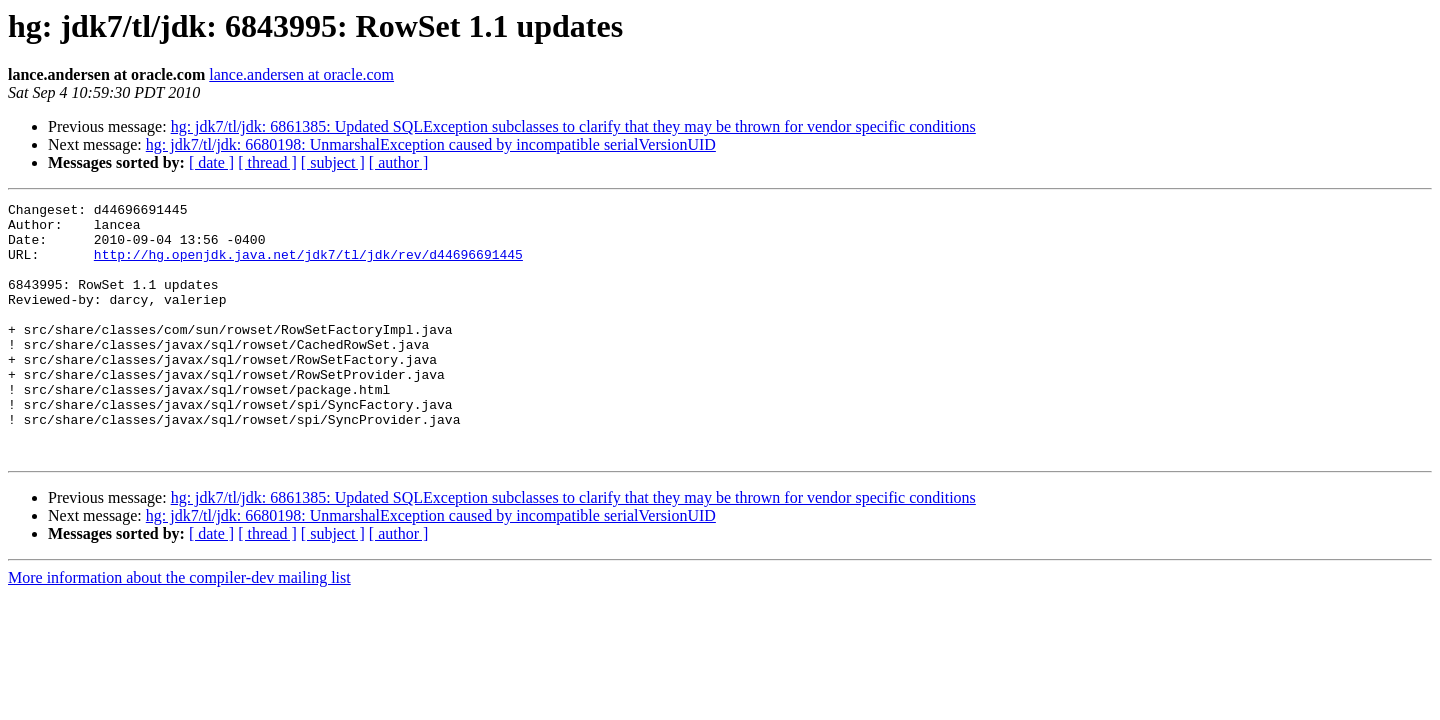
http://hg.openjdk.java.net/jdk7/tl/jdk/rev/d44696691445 (308, 266)
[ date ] (211, 162)
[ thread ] (267, 162)
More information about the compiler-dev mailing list (179, 628)
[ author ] (399, 162)
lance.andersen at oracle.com (301, 74)
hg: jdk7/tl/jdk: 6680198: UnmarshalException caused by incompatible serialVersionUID (431, 144)
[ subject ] (333, 162)
